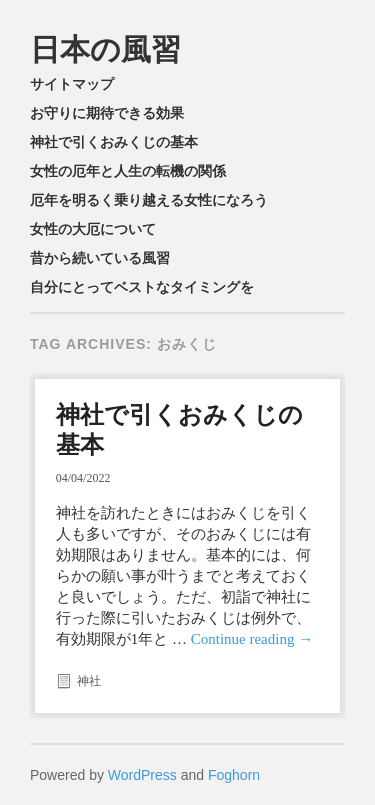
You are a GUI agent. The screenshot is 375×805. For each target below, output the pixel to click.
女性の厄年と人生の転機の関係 (128, 171)
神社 (89, 681)
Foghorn (234, 775)
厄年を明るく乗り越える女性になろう (149, 200)
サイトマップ (72, 84)
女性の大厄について (93, 229)
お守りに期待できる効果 (107, 113)
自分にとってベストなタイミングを (142, 287)
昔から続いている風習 (100, 258)
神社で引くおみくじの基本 (114, 142)
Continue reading (252, 639)
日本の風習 (105, 49)
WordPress (142, 775)
